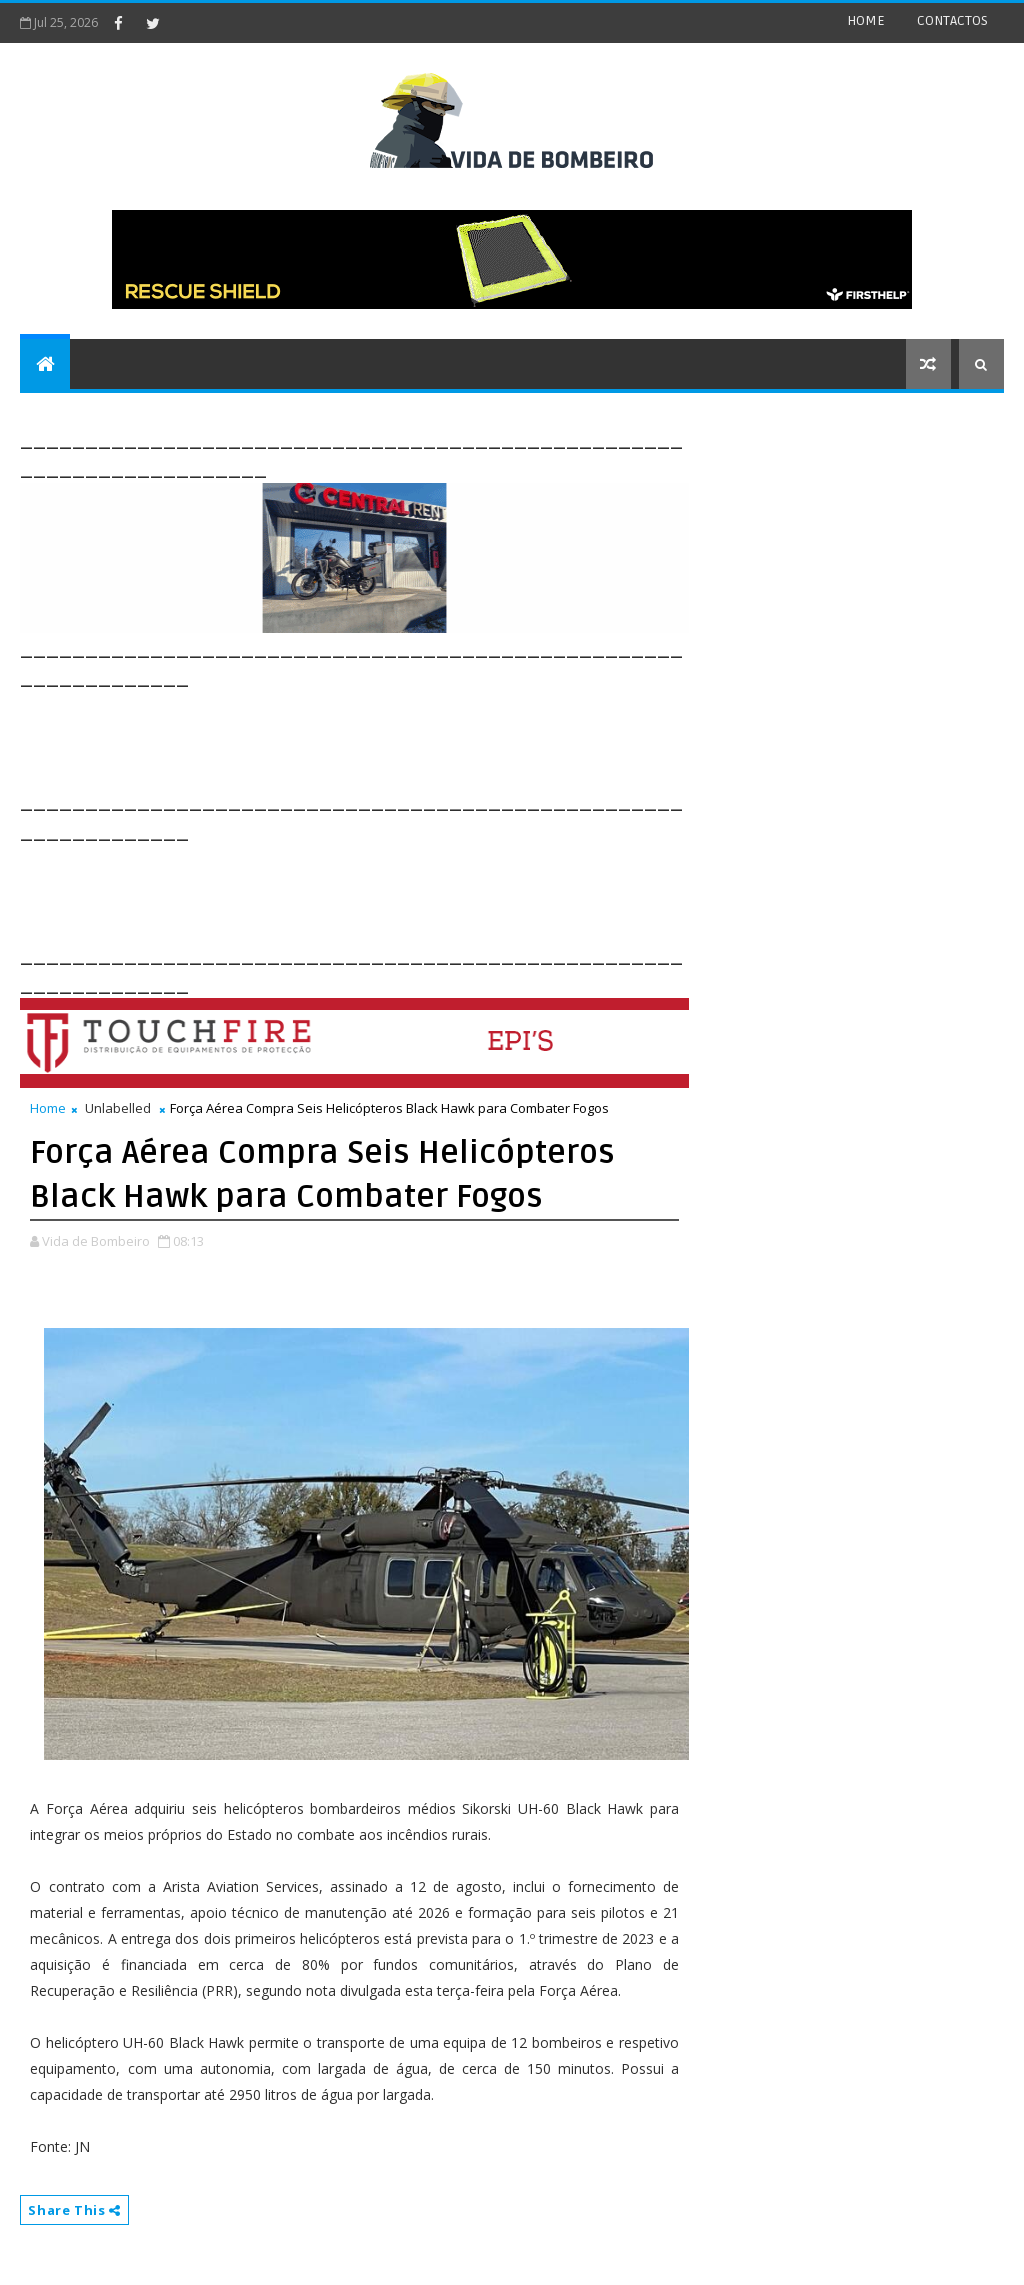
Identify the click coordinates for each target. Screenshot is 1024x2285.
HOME (866, 20)
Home (48, 1108)
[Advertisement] (384, 737)
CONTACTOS (952, 20)
